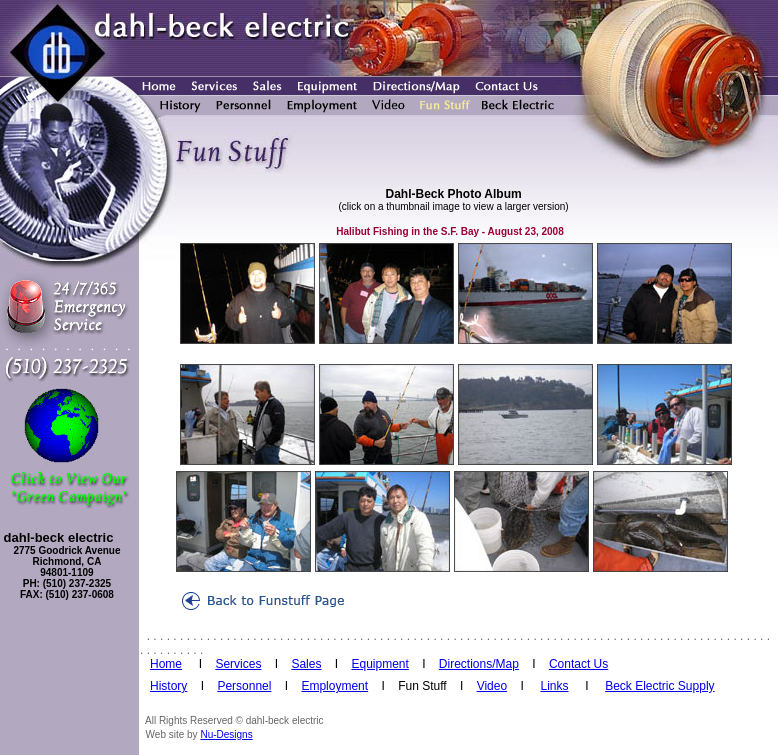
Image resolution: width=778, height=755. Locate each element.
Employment (334, 686)
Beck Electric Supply (659, 686)
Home (166, 664)
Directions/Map (479, 664)
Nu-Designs (226, 734)
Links (554, 686)
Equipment (379, 664)
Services (238, 664)
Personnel (244, 686)
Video (492, 686)
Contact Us (578, 664)
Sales (306, 664)
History (168, 686)
